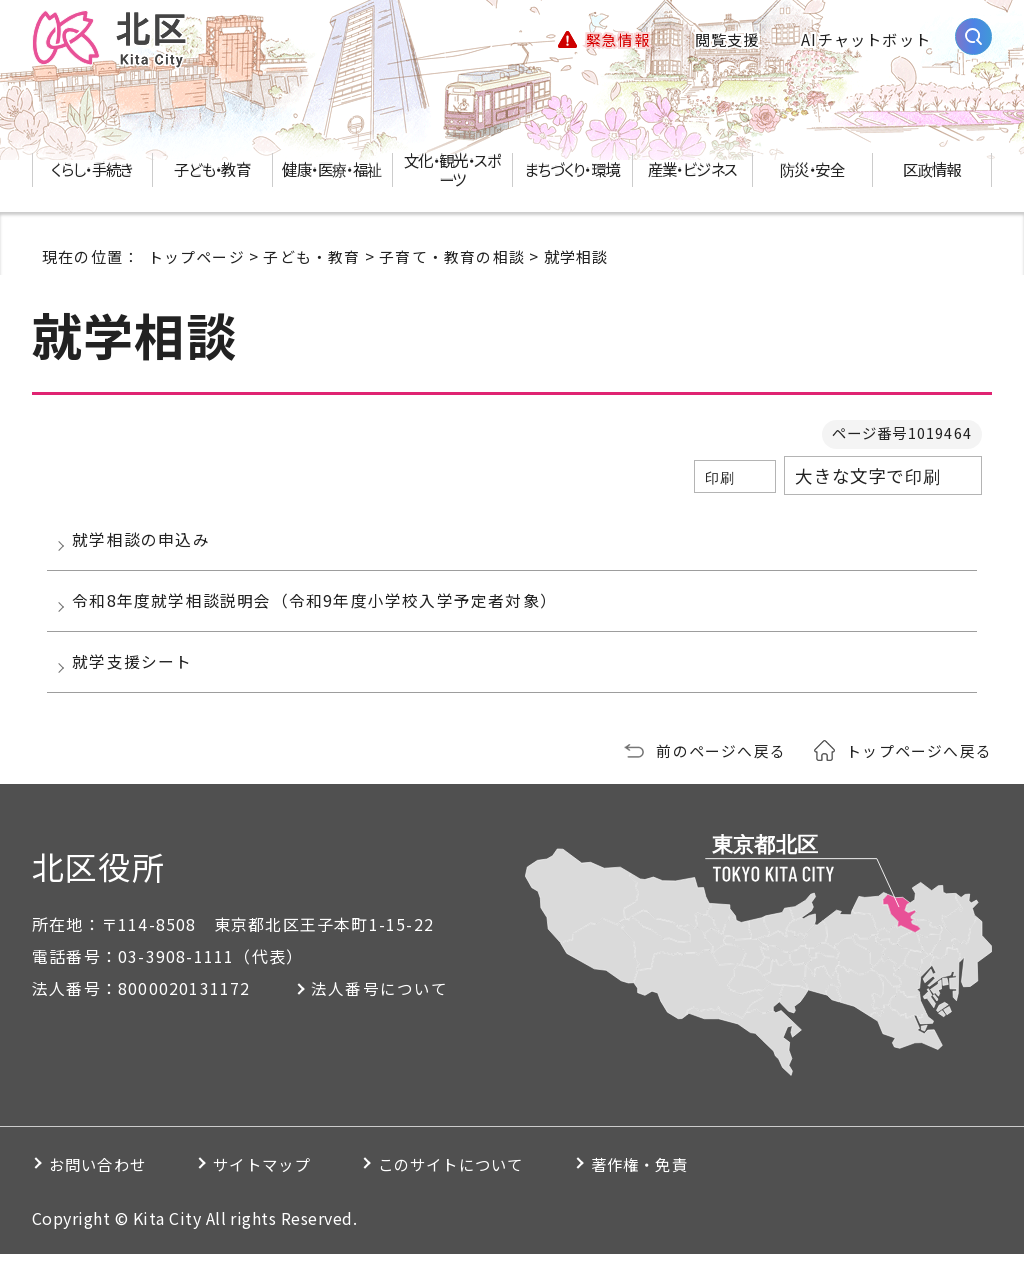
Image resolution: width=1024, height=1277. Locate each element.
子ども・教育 (311, 258)
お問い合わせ (103, 1187)
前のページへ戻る (721, 773)
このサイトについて (495, 1187)
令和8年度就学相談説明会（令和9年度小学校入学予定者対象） (319, 613)
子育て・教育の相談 (452, 258)
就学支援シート (137, 681)
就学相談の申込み (146, 544)
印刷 (720, 478)
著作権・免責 (704, 1187)
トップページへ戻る (919, 773)
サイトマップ (286, 1187)
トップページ (196, 258)
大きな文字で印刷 (868, 477)
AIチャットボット (866, 40)
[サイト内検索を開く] (973, 37)
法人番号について (385, 1011)
